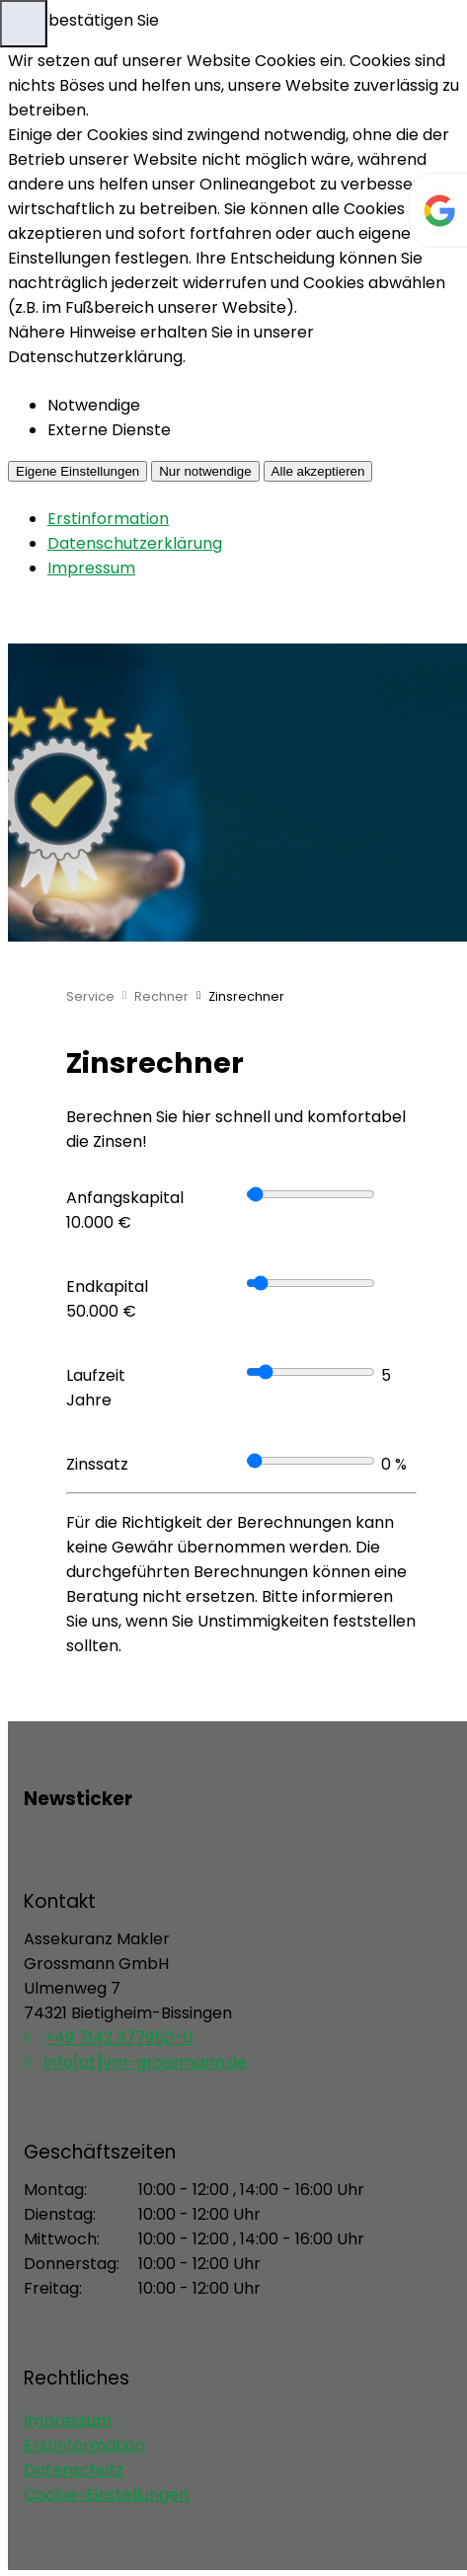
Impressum (91, 568)
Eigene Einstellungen (77, 471)
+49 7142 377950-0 (118, 2037)
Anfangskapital (125, 1197)
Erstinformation (108, 518)
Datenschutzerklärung (134, 543)
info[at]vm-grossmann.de (145, 2062)
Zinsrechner (246, 996)
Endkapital (107, 1286)
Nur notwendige (205, 471)
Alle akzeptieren (318, 471)
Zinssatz (97, 1464)
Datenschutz (73, 2470)
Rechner (161, 996)
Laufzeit (95, 1375)
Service (90, 996)
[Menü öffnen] (23, 23)
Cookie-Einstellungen (106, 2494)
